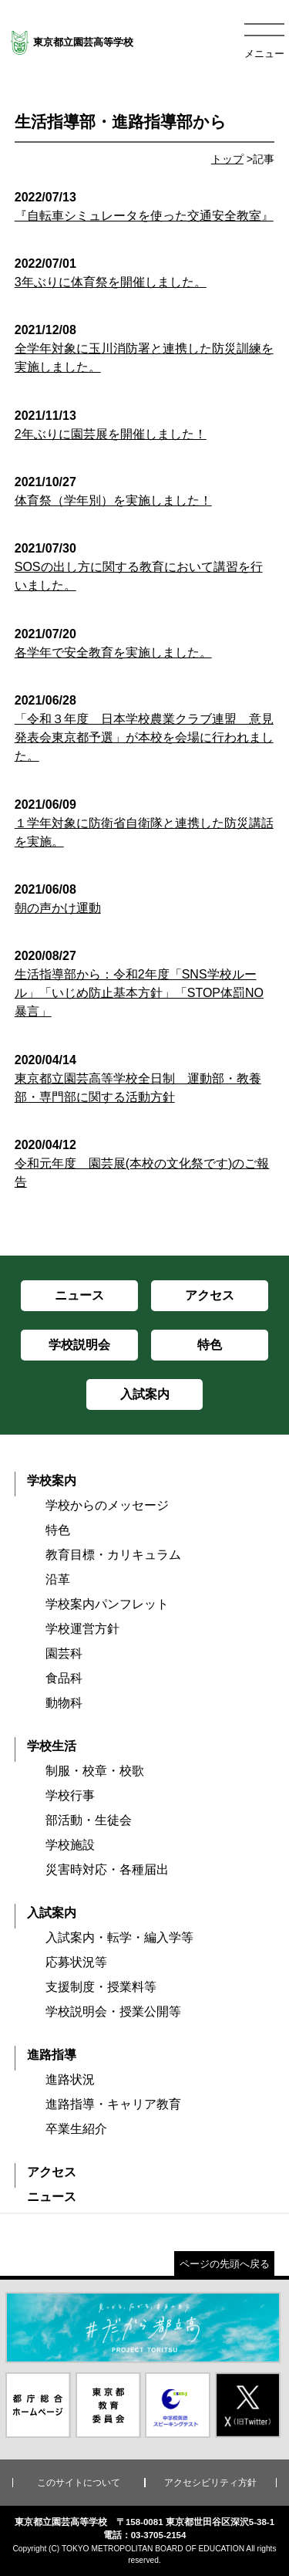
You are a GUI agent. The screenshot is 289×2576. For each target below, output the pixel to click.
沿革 (57, 1579)
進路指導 (51, 2054)
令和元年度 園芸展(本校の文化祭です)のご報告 (145, 1163)
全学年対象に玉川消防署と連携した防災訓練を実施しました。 (145, 348)
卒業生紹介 (76, 2128)
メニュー (264, 53)
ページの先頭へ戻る (225, 2264)
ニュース (51, 2196)
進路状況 (70, 2079)
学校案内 (51, 1480)
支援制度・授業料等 (100, 1986)
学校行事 (70, 1795)
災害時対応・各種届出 (107, 1869)
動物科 (63, 1702)
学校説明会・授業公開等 (113, 2011)
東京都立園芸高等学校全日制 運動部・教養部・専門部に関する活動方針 (145, 1078)
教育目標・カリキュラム (113, 1554)
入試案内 (51, 1912)
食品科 (63, 1678)
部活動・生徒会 (88, 1820)
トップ (227, 159)
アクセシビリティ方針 (210, 2482)
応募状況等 (76, 1962)
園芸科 (63, 1653)
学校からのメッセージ (107, 1505)
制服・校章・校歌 (94, 1770)
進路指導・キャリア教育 (113, 2104)
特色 (57, 1529)
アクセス (51, 2172)
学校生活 (51, 1746)
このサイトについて (78, 2482)
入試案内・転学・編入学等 (119, 1937)
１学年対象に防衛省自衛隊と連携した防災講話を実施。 (145, 823)
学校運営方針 (82, 1628)
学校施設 (70, 1844)
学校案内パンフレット (107, 1604)
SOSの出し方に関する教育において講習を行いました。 (145, 567)
